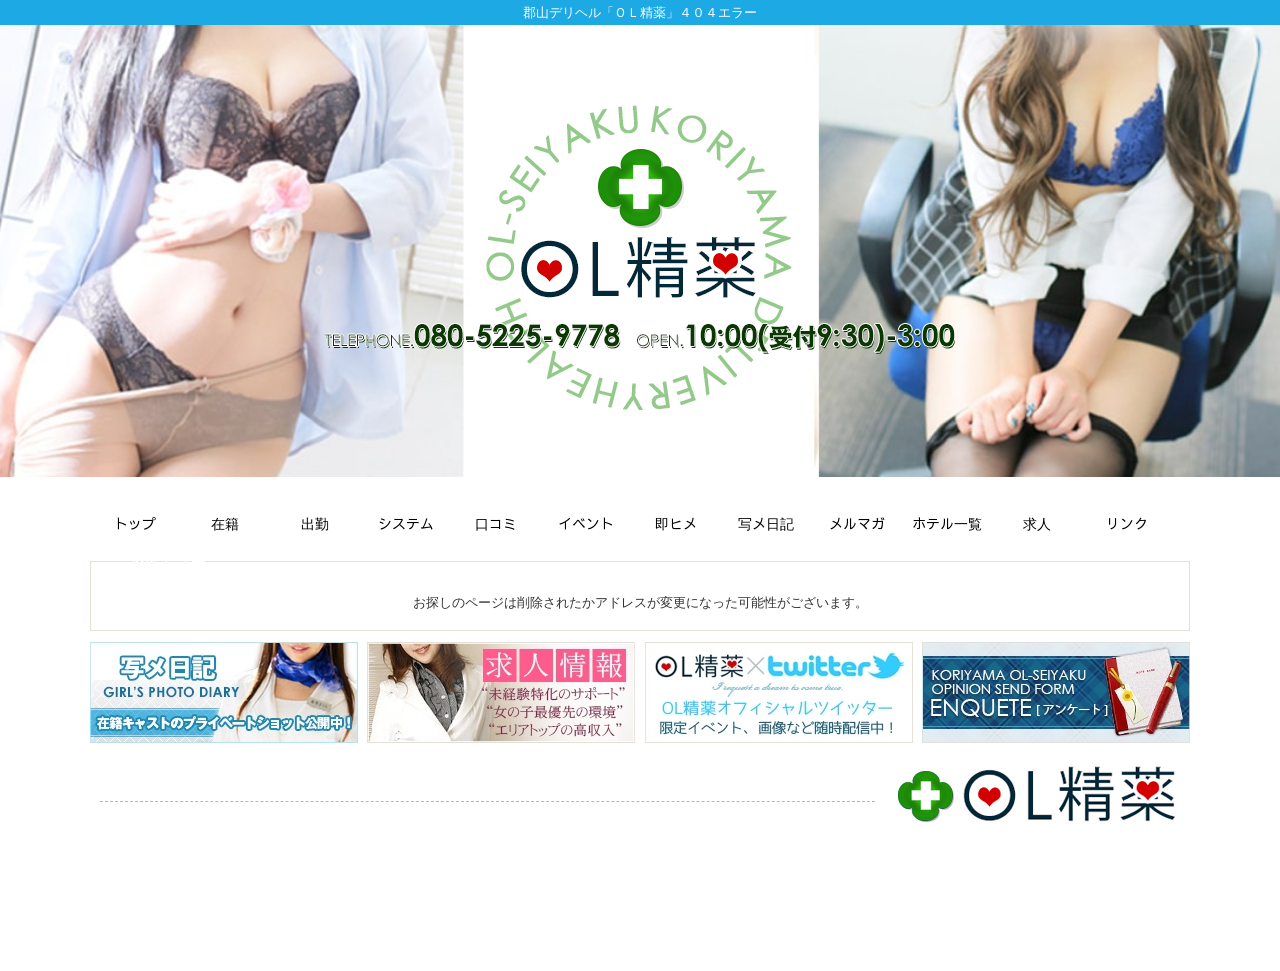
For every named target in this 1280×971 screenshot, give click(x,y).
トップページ (146, 815)
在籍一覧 (233, 815)
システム (407, 815)
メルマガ (751, 815)
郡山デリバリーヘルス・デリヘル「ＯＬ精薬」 (628, 949)
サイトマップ (490, 835)
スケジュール (320, 815)
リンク (409, 835)
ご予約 (300, 835)
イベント (542, 815)
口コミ (474, 815)
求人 (355, 835)
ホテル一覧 (139, 835)
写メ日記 (677, 815)
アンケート (226, 835)
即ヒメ (609, 815)
